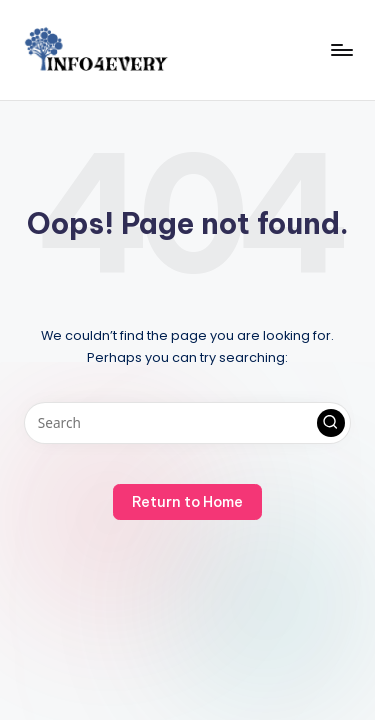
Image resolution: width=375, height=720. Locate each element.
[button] (331, 423)
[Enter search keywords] (187, 423)
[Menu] (341, 49)
